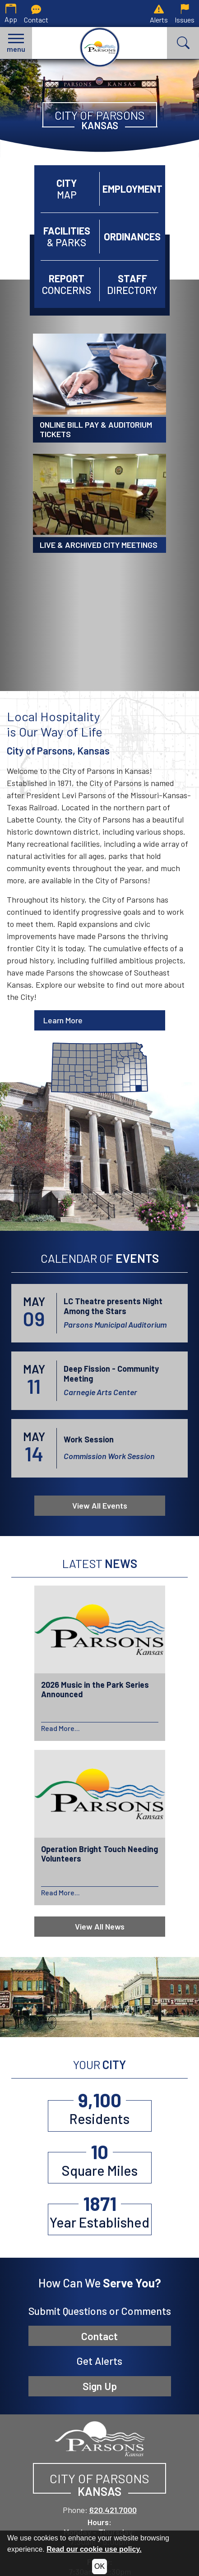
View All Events (99, 1505)
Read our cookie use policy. (93, 2549)
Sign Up (100, 2386)
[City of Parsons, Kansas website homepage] (100, 2438)
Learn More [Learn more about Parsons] (63, 1020)
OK (99, 2566)
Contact (99, 2336)
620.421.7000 (113, 2510)
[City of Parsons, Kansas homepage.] (99, 47)
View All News (100, 1926)
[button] (16, 43)
